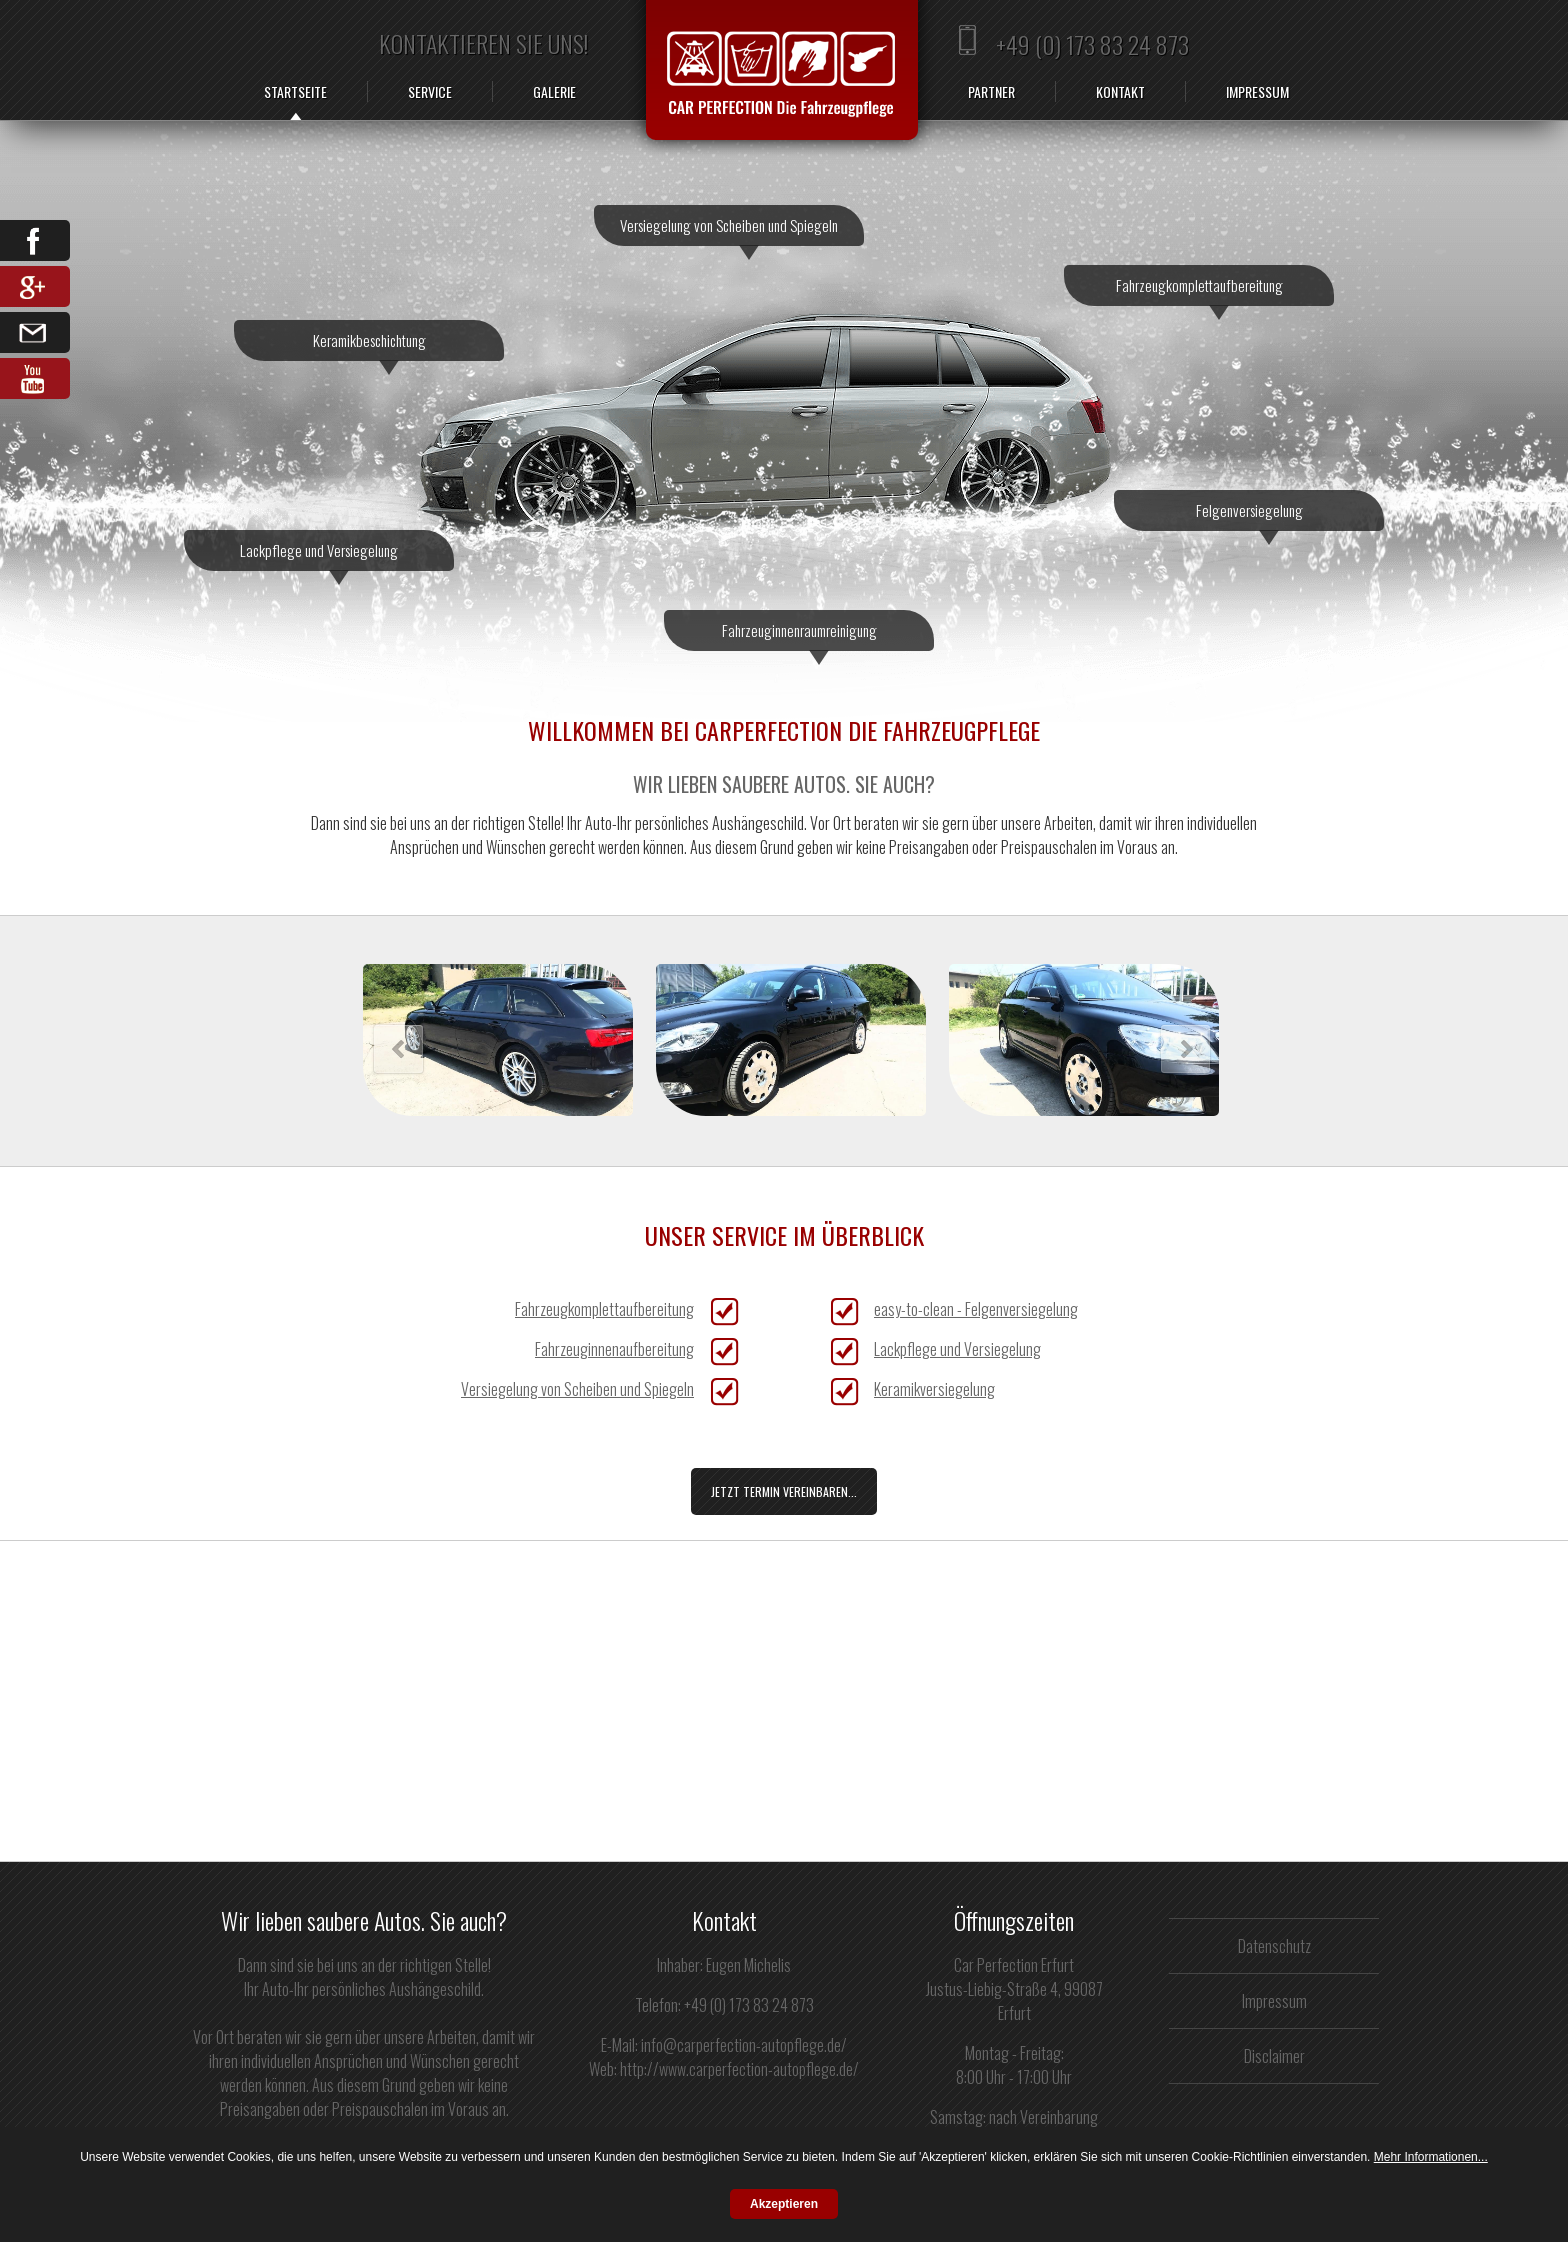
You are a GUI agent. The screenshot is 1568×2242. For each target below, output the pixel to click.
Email (35, 332)
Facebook (35, 240)
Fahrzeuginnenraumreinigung (799, 635)
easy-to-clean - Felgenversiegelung (976, 1309)
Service (430, 91)
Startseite (295, 91)
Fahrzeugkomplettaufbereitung (1199, 290)
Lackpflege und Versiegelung (319, 555)
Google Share (35, 286)
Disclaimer (1274, 2056)
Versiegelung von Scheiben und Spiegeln (729, 230)
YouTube (35, 378)
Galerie (554, 91)
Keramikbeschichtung (369, 345)
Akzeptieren (784, 2204)
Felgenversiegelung (1249, 515)
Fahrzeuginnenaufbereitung (614, 1349)
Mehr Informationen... (1431, 2157)
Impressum (1257, 91)
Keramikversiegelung (934, 1389)
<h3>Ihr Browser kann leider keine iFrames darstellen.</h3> (835, 1041)
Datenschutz (1274, 1946)
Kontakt (1120, 91)
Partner (991, 91)
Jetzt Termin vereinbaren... (784, 1491)
